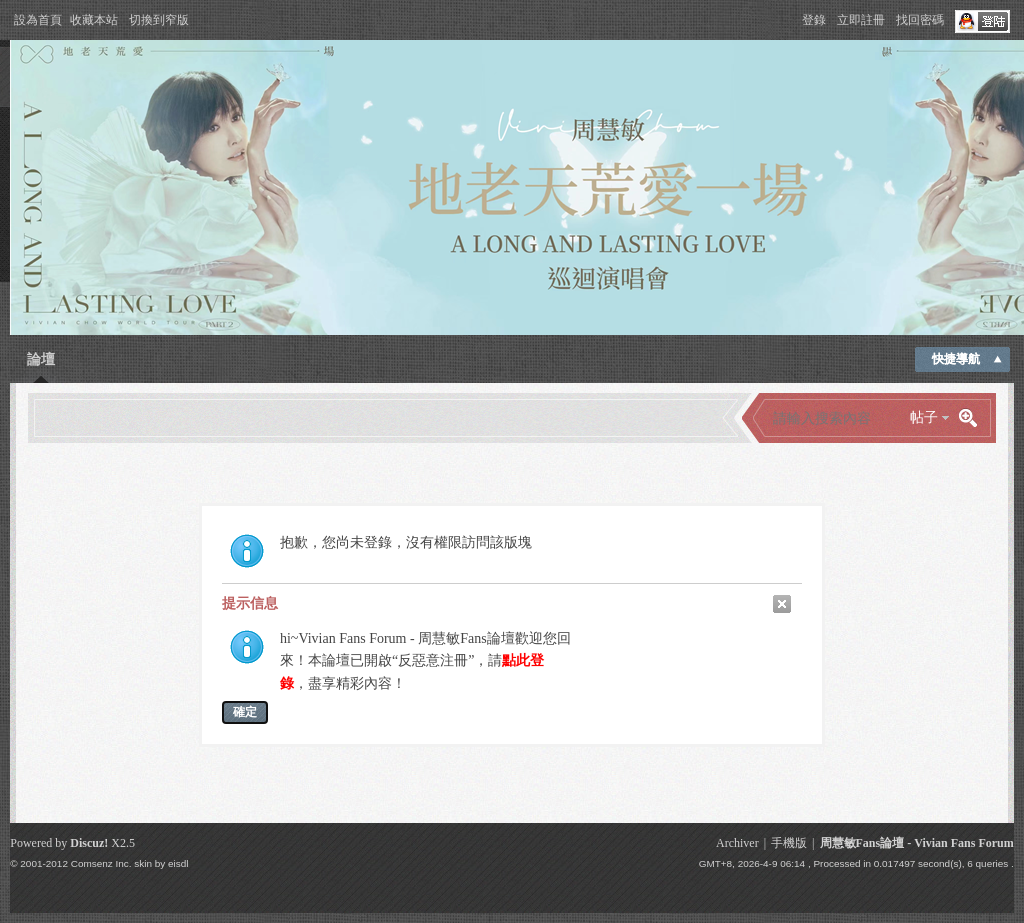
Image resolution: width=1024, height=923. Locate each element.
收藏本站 (94, 20)
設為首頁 (38, 20)
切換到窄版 (159, 20)
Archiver (737, 843)
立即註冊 (861, 20)
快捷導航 (956, 359)
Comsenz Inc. (101, 863)
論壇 (41, 359)
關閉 (782, 604)
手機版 (789, 843)
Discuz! (89, 843)
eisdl (178, 863)
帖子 (924, 417)
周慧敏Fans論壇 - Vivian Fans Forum (917, 843)
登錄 (814, 20)
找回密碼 (920, 20)
